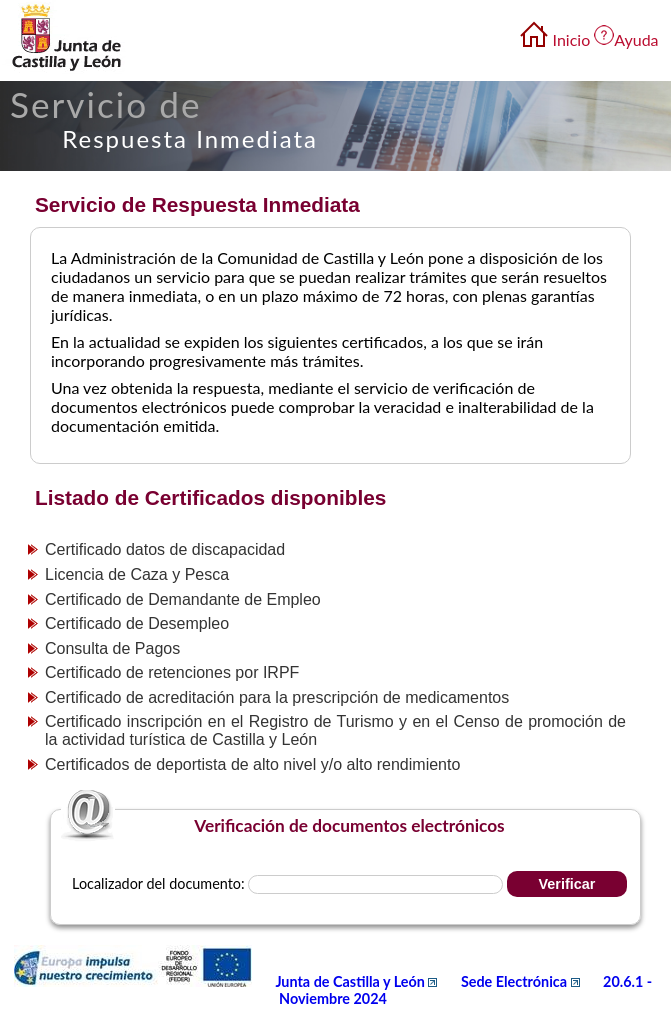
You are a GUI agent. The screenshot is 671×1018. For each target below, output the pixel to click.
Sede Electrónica (522, 981)
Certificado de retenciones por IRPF (172, 672)
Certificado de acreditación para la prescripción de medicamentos (277, 697)
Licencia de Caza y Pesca (137, 574)
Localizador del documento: (158, 883)
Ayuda (636, 39)
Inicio (572, 39)
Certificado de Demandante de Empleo (183, 599)
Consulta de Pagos (112, 648)
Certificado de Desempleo (137, 623)
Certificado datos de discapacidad (165, 549)
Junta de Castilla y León (358, 981)
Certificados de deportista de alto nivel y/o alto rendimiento (252, 764)
